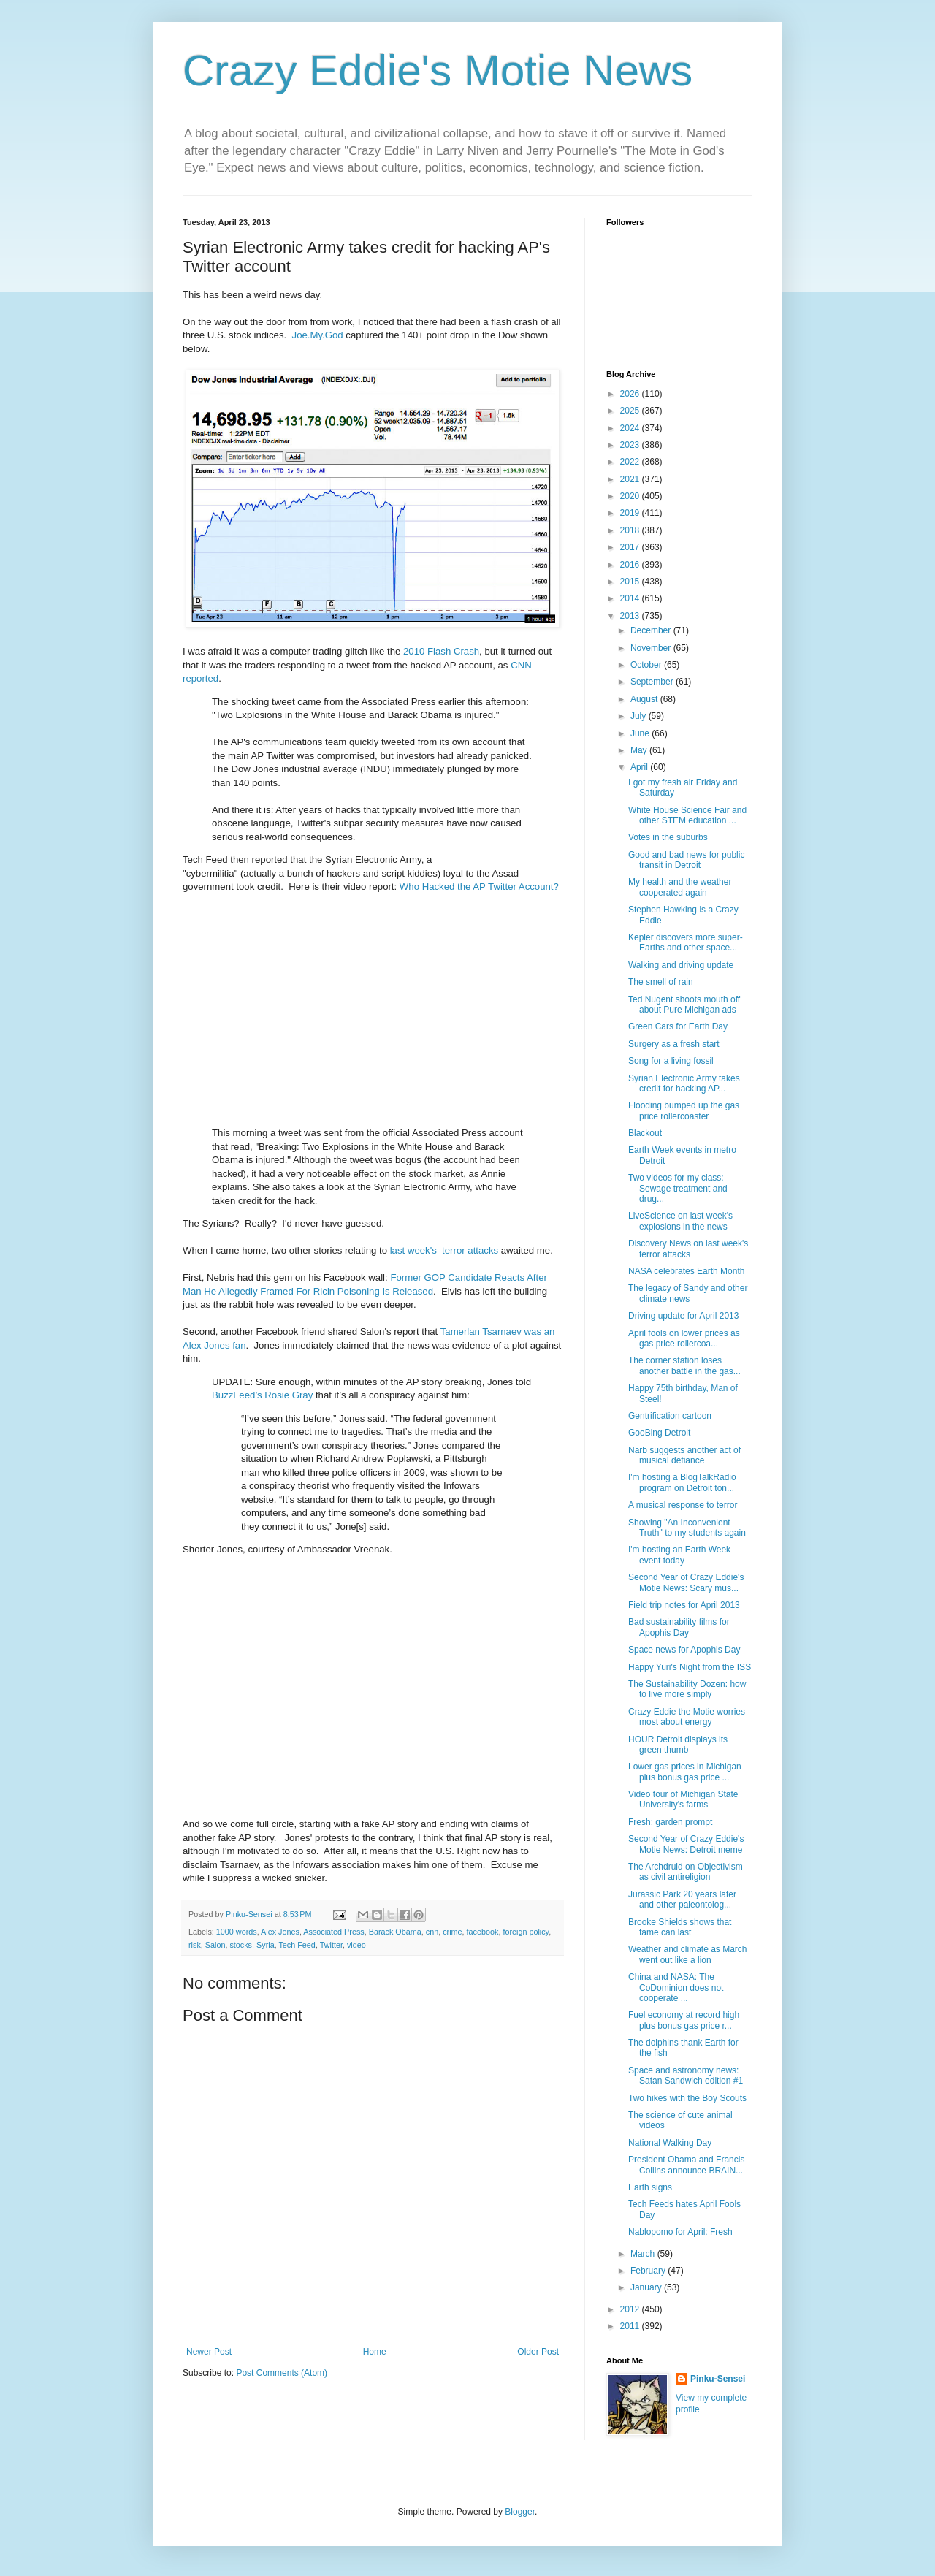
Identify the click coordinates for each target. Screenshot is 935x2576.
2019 (631, 513)
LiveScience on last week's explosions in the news (680, 1221)
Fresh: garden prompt (670, 1822)
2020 (631, 496)
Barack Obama (395, 1931)
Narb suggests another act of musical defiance (684, 1455)
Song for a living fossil (671, 1061)
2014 (631, 598)
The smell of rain (660, 982)
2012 (631, 2309)
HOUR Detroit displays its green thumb (678, 1744)
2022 (631, 462)
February (649, 2271)
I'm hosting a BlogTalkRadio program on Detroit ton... (682, 1482)
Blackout (645, 1133)
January (647, 2287)
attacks (483, 1250)
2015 (631, 581)
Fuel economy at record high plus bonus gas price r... (683, 2020)
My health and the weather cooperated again (679, 887)
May (639, 750)
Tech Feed (296, 1944)
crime (452, 1931)
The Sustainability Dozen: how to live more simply (687, 1689)
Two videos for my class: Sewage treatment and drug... (678, 1188)
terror (453, 1250)
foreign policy (526, 1931)
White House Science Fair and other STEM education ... (687, 815)
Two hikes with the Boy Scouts (687, 2098)
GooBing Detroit (659, 1433)
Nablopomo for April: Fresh (680, 2232)
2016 (631, 565)
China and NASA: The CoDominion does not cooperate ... (675, 1987)
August (645, 699)
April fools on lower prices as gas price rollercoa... (684, 1338)
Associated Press (333, 1931)
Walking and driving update (680, 965)
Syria (265, 1944)
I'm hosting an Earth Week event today (679, 1554)
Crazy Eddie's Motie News (437, 70)
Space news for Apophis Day (684, 1650)
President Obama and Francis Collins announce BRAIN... (686, 2164)
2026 (631, 394)
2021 (631, 479)
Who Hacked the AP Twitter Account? (479, 886)
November (651, 648)
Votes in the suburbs (668, 837)
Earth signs (650, 2187)
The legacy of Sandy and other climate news (687, 1293)
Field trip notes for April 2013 (684, 1605)
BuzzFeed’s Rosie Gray (262, 1395)
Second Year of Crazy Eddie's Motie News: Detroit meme (686, 1844)
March (643, 2254)
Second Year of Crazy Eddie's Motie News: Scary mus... (686, 1582)
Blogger (520, 2512)
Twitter (331, 1944)
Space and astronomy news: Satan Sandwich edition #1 (685, 2075)
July (639, 716)
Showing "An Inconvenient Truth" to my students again (687, 1527)
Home (374, 2352)
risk (194, 1944)
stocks (240, 1944)
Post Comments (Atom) (281, 2373)
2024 (631, 428)
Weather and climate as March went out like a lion (687, 1954)
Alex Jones (280, 1931)
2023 (631, 445)
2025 (631, 410)
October (647, 665)
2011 (631, 2326)
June (641, 733)
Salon (215, 1944)
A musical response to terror (682, 1505)
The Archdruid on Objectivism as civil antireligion (685, 1871)
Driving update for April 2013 (683, 1316)
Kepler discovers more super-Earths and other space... (685, 942)
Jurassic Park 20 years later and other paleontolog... (682, 1899)
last (397, 1250)
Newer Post (209, 2352)
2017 (631, 547)
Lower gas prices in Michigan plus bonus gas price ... (684, 1771)
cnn (432, 1931)
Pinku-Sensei (717, 2379)
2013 (631, 616)
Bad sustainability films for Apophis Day (679, 1627)
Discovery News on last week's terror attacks (688, 1248)
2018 (631, 530)
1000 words (236, 1931)
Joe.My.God (317, 334)
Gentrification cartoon (669, 1416)
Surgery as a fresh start (674, 1044)
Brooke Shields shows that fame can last (679, 1927)
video (356, 1944)
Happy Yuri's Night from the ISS (689, 1667)
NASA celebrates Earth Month (686, 1271)
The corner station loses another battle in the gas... (684, 1365)
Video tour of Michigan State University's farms (683, 1799)
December (651, 630)
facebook (483, 1931)
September (653, 682)
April (640, 767)
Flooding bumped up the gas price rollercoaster (683, 1110)
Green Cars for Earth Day (678, 1026)
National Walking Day (669, 2143)
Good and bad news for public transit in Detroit (686, 860)
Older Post (538, 2352)
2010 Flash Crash (441, 651)
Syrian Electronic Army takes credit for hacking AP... (684, 1083)
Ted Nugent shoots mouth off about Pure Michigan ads (684, 1004)
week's (422, 1250)
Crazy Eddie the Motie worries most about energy (686, 1717)
